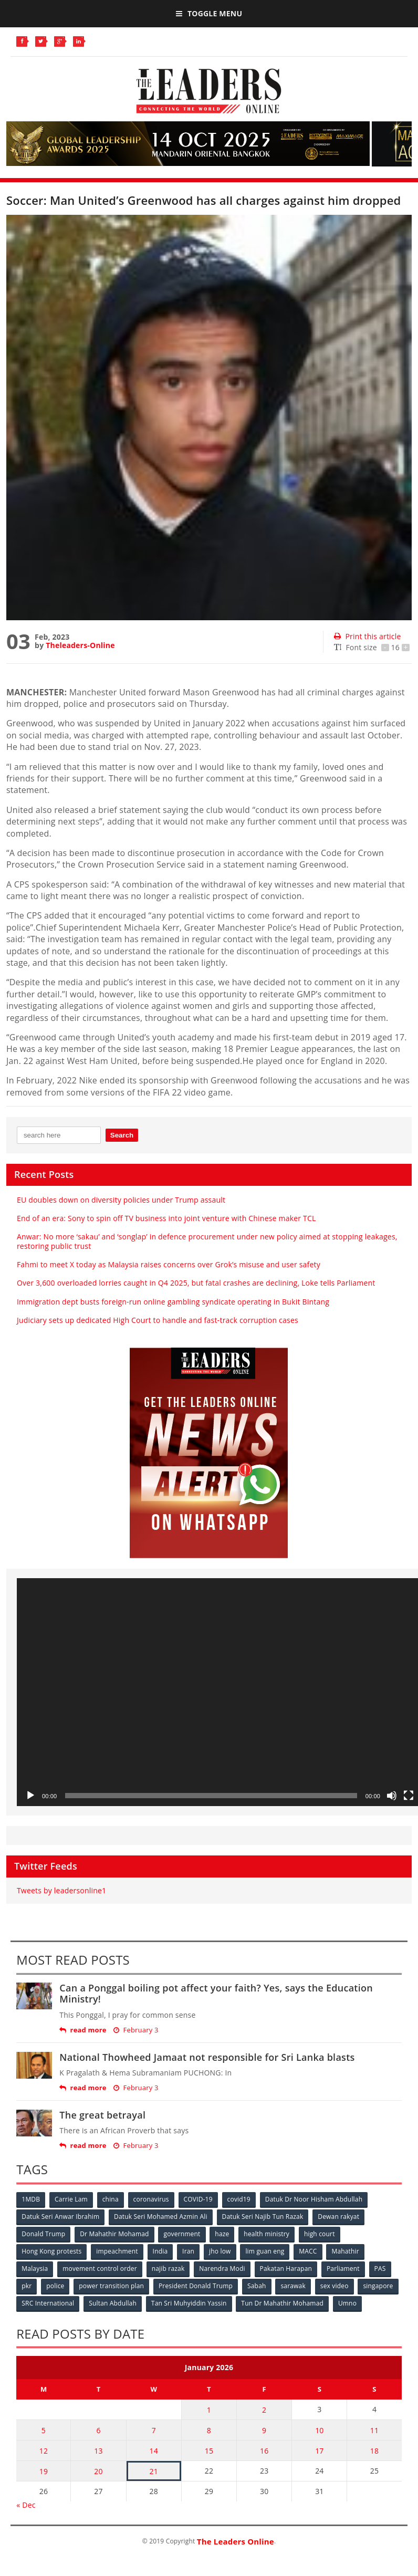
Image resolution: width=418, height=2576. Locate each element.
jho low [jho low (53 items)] (220, 2251)
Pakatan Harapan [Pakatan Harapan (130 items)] (286, 2268)
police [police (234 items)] (55, 2285)
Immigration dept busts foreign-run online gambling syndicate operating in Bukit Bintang (173, 1302)
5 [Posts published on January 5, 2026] (43, 2430)
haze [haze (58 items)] (222, 2233)
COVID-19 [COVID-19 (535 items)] (198, 2199)
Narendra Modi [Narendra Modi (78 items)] (222, 2268)
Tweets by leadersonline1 (61, 1890)
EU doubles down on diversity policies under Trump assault (121, 1200)
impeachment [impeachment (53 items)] (117, 2251)
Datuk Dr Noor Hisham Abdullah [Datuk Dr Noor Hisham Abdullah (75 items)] (313, 2199)
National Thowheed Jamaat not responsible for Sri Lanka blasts (206, 2057)
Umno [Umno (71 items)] (347, 2303)
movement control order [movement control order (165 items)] (99, 2268)
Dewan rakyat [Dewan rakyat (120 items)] (338, 2216)
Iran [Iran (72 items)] (188, 2251)
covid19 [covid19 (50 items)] (238, 2199)
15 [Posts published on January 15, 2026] (209, 2451)
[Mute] (391, 1795)
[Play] (30, 1795)
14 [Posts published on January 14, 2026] (154, 2451)
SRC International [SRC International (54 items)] (48, 2303)
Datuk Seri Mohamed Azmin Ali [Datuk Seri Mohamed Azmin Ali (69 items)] (160, 2216)
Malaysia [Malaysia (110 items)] (35, 2268)
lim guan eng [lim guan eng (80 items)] (264, 2251)
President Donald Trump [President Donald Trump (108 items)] (196, 2285)
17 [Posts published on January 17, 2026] (319, 2451)
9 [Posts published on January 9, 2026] (264, 2430)
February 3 (135, 2030)
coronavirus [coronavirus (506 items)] (151, 2199)
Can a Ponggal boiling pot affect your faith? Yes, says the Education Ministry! (216, 1993)
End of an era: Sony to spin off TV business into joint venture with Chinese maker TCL (166, 1218)
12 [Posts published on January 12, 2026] (43, 2451)
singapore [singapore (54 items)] (378, 2285)
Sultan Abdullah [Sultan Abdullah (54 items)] (113, 2303)
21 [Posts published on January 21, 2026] (154, 2471)
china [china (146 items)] (110, 2199)
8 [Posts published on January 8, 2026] (209, 2430)
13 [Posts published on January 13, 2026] (98, 2451)
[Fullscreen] (408, 1795)
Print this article (367, 636)
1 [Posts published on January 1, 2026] (209, 2410)
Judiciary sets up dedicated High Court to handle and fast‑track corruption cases (157, 1320)
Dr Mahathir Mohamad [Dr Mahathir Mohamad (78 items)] (114, 2233)
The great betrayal (102, 2115)
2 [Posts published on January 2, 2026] (264, 2410)
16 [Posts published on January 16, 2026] (264, 2451)
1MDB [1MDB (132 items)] (31, 2199)
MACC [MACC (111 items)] (308, 2251)
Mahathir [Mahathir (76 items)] (345, 2251)
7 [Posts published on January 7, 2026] (154, 2430)
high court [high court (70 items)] (319, 2233)
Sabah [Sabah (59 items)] (256, 2285)
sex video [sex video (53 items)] (334, 2285)
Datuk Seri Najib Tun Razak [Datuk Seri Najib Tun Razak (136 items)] (263, 2216)
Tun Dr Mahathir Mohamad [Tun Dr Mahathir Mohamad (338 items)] (282, 2303)
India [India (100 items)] (160, 2251)
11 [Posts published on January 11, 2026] (374, 2430)
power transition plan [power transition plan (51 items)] (111, 2285)
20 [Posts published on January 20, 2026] (98, 2471)
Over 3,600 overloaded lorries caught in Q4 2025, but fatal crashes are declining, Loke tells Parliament (196, 1283)
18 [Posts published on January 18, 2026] (374, 2451)
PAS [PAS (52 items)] (380, 2268)
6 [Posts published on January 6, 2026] (98, 2430)
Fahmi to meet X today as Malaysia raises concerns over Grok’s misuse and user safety (168, 1264)
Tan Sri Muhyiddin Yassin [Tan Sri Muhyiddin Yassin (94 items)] (189, 2303)
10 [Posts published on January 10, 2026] (319, 2430)
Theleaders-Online (80, 645)
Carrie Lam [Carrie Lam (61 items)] (71, 2199)
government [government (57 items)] (181, 2233)
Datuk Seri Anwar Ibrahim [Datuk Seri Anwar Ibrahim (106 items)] (60, 2216)
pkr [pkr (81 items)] (27, 2285)
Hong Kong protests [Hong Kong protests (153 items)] (51, 2251)
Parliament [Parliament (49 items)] (343, 2268)
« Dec (25, 2505)
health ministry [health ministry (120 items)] (266, 2233)
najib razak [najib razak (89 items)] (168, 2268)
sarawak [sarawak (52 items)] (293, 2285)
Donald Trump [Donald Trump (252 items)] (43, 2233)
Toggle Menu (209, 13)
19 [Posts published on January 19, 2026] (43, 2471)
